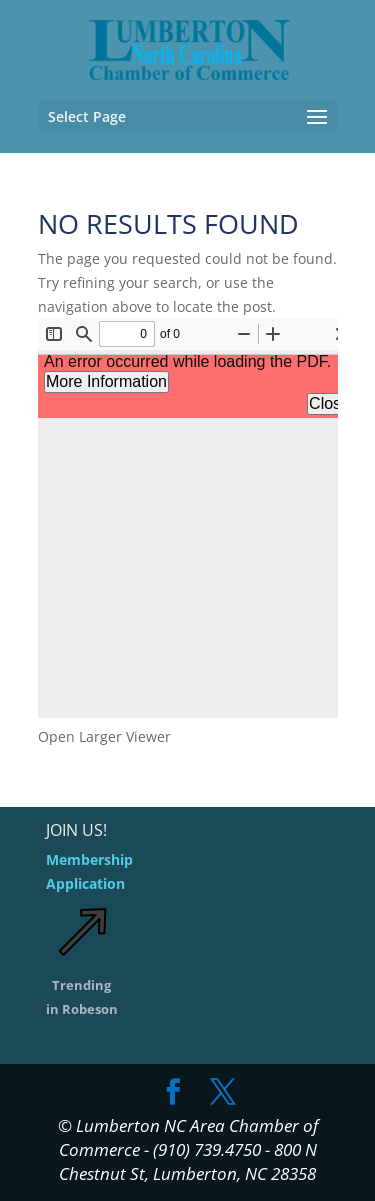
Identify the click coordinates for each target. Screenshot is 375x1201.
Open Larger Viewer (104, 736)
